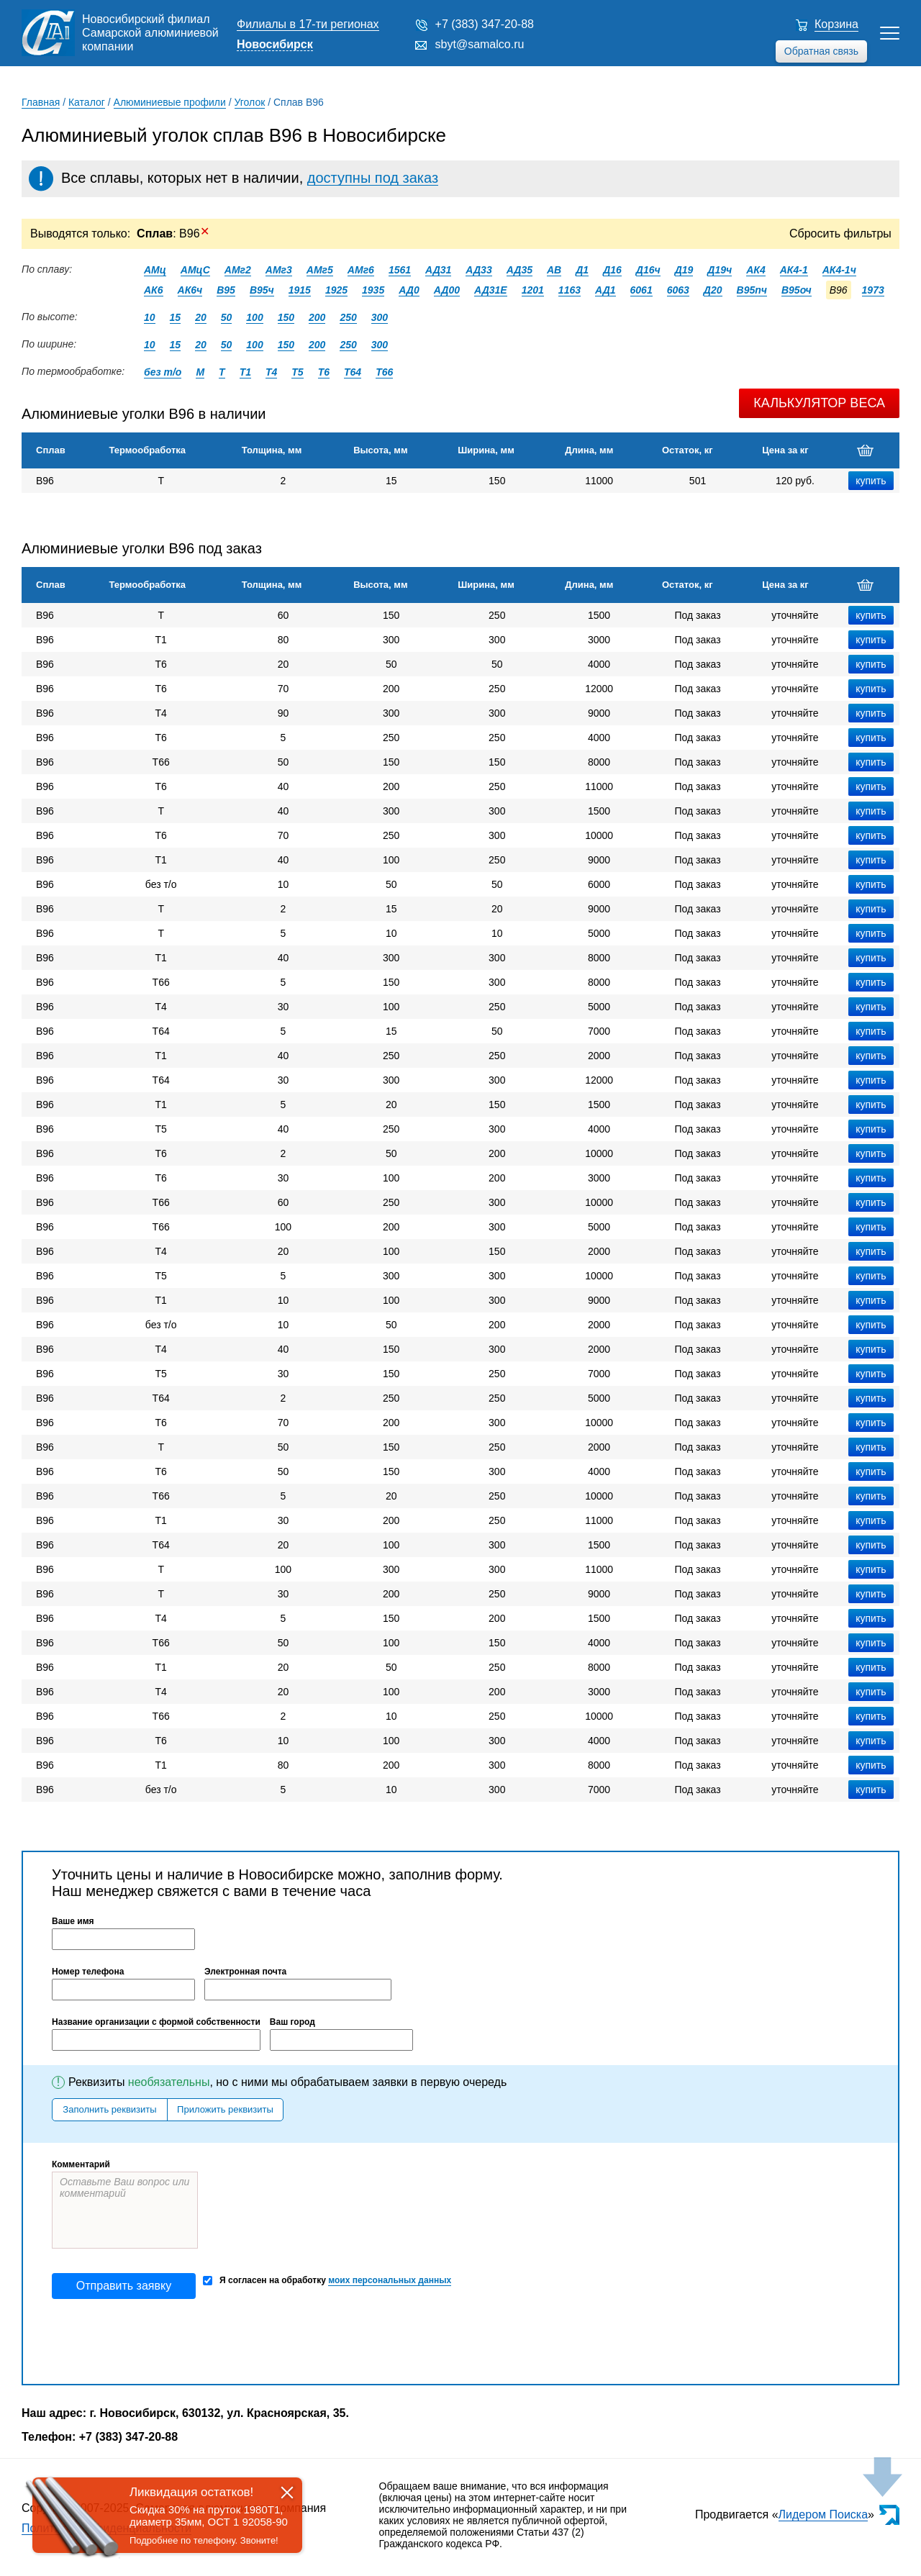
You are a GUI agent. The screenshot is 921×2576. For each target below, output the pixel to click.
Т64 (352, 372)
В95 (226, 290)
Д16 (612, 270)
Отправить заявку (123, 2286)
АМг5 (320, 270)
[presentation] (161, 2341)
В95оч (796, 290)
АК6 (153, 290)
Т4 (271, 372)
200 (317, 317)
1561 (400, 270)
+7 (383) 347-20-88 (484, 24)
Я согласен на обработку (327, 2280)
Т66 (384, 372)
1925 (336, 290)
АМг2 (237, 270)
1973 (873, 290)
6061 (641, 290)
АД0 (409, 290)
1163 (569, 290)
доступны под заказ (372, 178)
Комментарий (81, 2164)
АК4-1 (794, 270)
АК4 (756, 270)
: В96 (173, 233)
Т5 (297, 372)
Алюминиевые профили (170, 102)
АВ (554, 270)
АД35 (519, 270)
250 (348, 317)
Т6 (324, 372)
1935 (373, 290)
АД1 (605, 290)
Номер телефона (88, 1972)
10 (149, 317)
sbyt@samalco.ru (480, 44)
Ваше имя (73, 1921)
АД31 (438, 270)
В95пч (752, 290)
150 (286, 317)
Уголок (250, 102)
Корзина (836, 24)
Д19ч (719, 270)
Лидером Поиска (823, 2514)
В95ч (262, 290)
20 (201, 317)
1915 (300, 290)
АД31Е (490, 290)
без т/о (162, 372)
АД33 (478, 270)
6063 (678, 290)
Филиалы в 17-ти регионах (308, 24)
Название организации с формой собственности (156, 2022)
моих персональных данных (389, 2280)
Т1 (245, 372)
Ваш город (292, 2022)
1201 (533, 290)
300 (379, 317)
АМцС (195, 270)
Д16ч (648, 270)
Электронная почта (245, 1972)
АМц (155, 270)
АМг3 (279, 270)
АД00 (447, 290)
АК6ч (190, 290)
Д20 (713, 290)
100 (254, 317)
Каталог (86, 102)
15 (175, 317)
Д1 (582, 270)
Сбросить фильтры (840, 233)
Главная (41, 102)
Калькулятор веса (819, 403)
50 (226, 317)
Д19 (684, 270)
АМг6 (361, 270)
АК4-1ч (839, 270)
